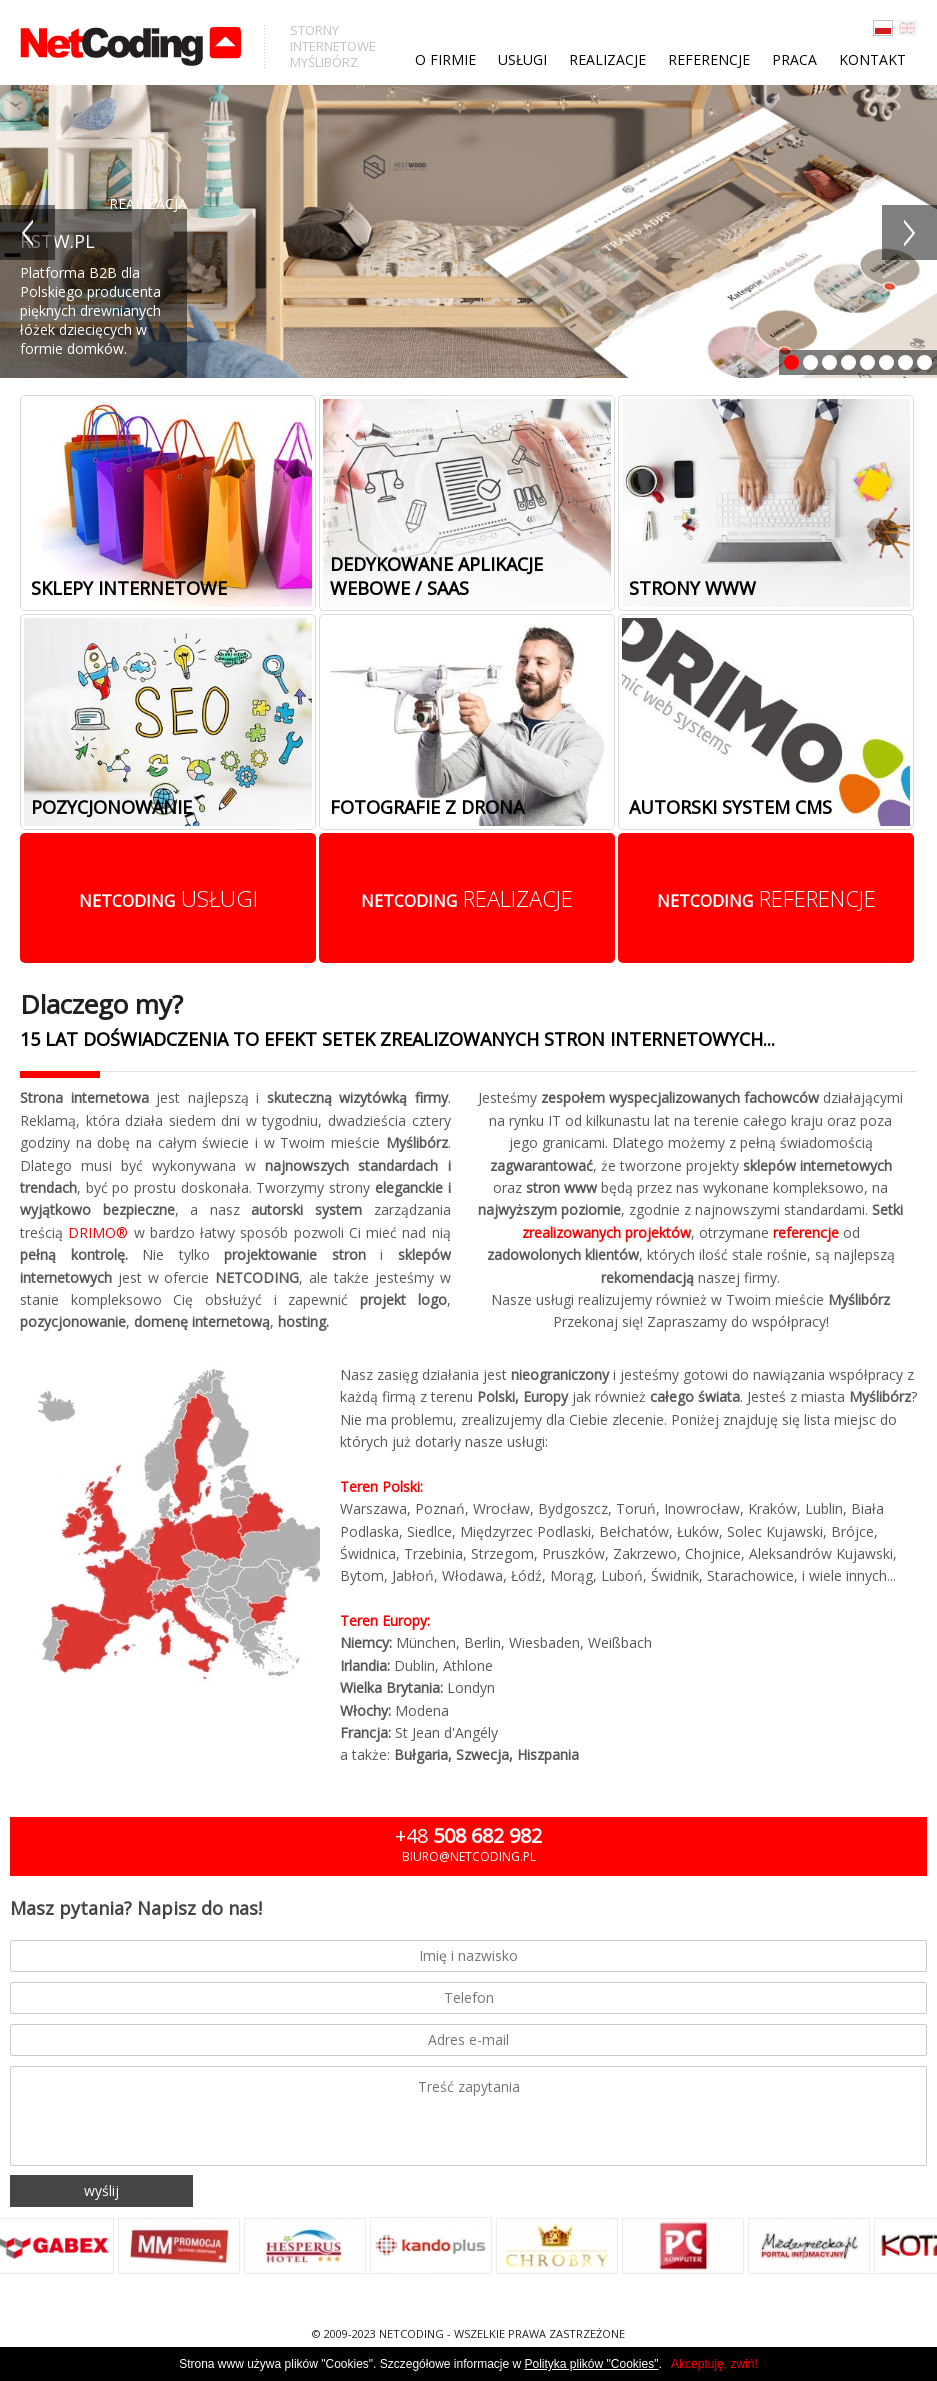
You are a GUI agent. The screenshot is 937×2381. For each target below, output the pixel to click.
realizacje (467, 898)
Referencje (709, 59)
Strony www (692, 588)
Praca (794, 59)
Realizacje (607, 59)
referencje (766, 898)
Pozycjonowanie (111, 807)
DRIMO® (98, 1232)
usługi (168, 898)
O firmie (445, 59)
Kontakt (872, 59)
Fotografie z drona (427, 807)
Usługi (522, 59)
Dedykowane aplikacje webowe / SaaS (436, 576)
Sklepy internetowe (129, 588)
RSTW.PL (57, 241)
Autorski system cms (730, 807)
